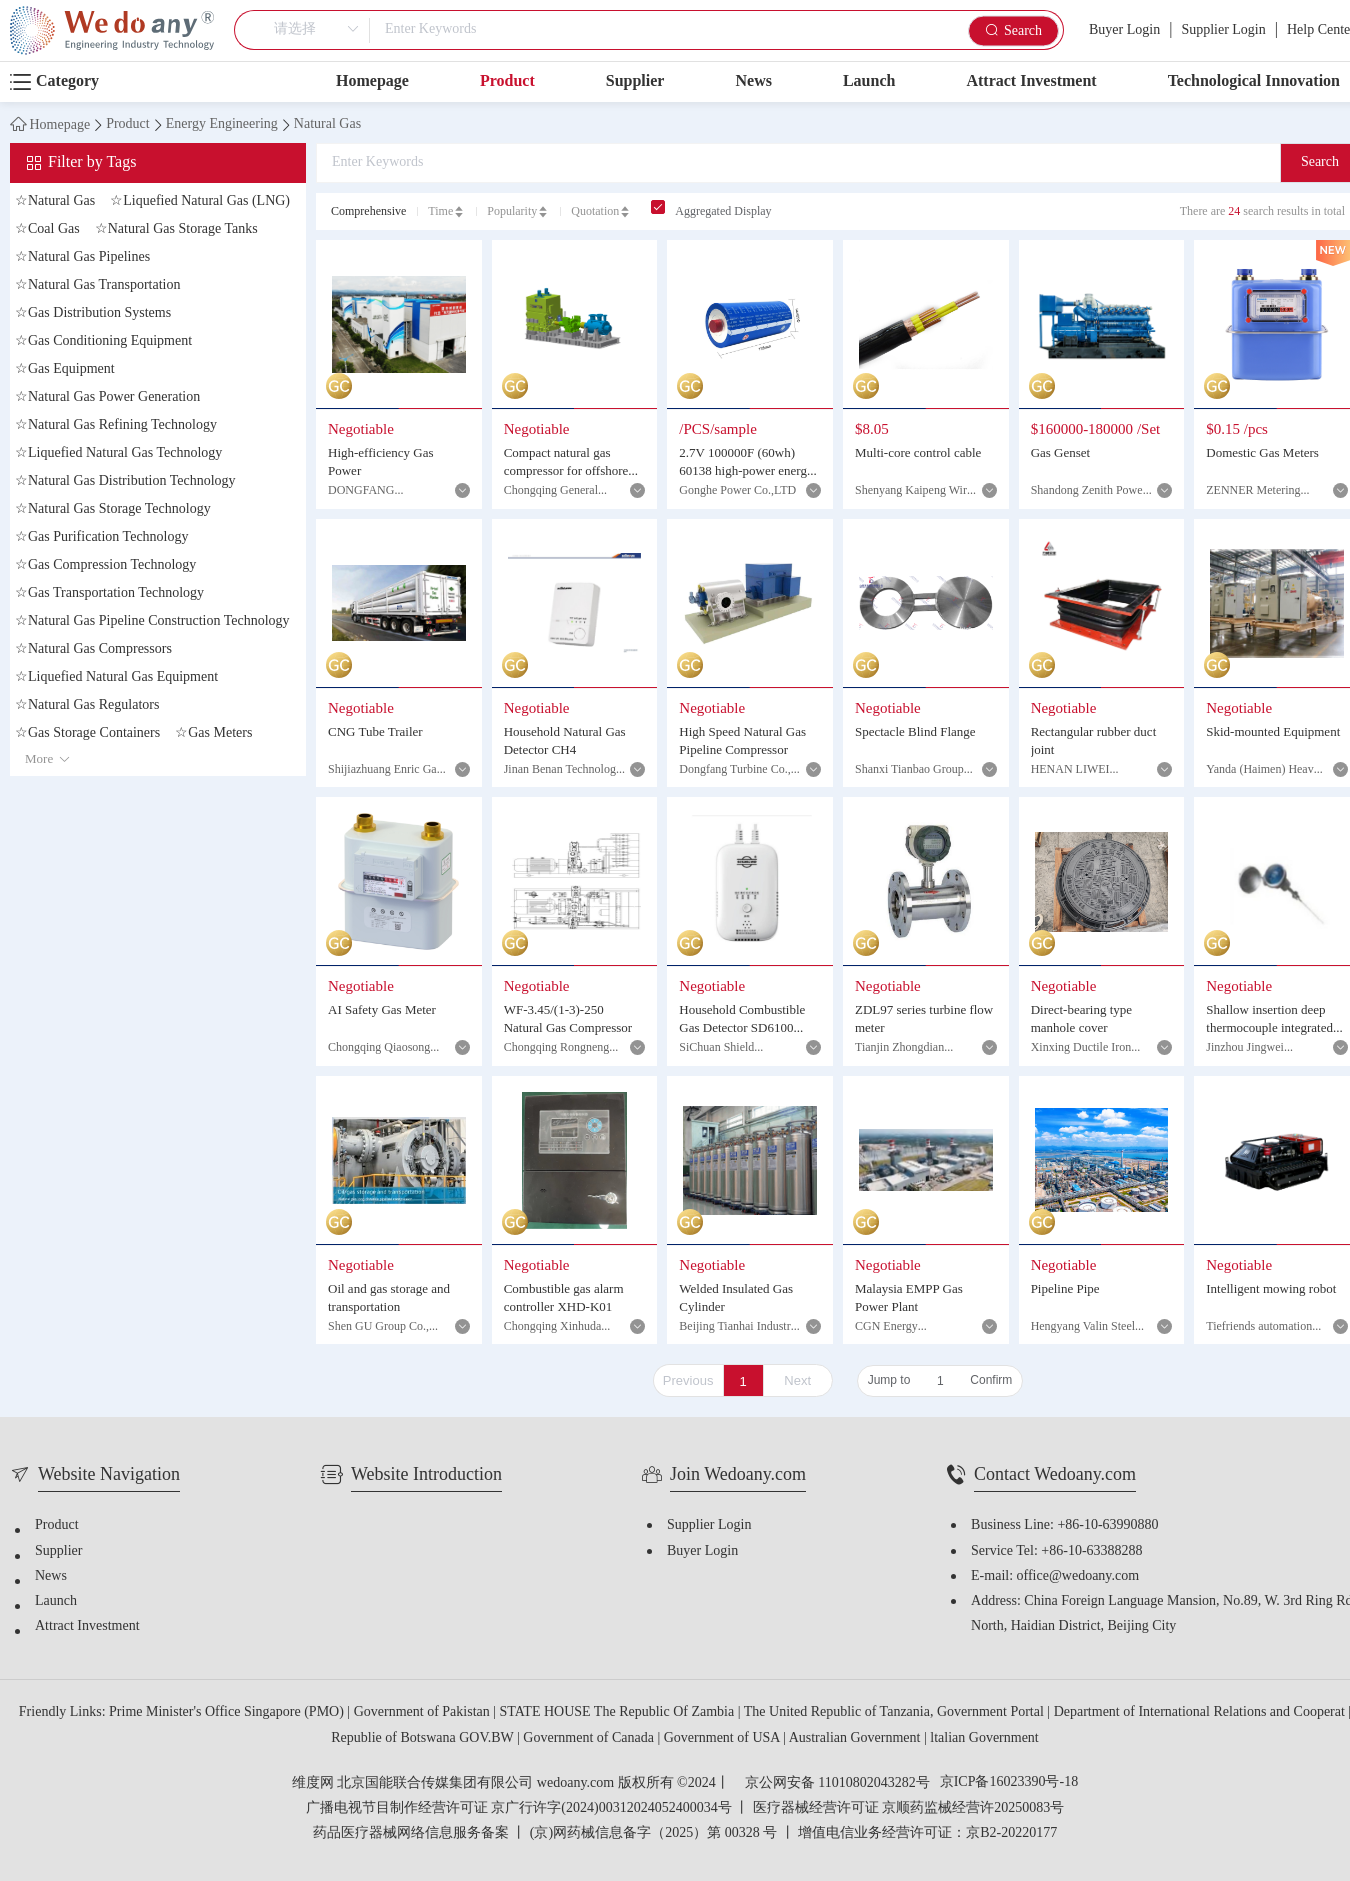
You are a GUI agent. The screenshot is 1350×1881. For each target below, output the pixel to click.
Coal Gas (47, 229)
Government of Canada (590, 1738)
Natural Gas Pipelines (82, 257)
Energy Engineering (222, 125)
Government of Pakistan (424, 1712)
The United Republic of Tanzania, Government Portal (896, 1712)
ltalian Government (984, 1738)
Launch (869, 81)
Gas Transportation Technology (109, 593)
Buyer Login (1124, 30)
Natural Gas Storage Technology (113, 509)
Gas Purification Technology (102, 537)
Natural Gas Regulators (87, 705)
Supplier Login (1223, 30)
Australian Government (856, 1738)
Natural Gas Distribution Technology (125, 481)
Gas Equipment (65, 369)
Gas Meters (213, 733)
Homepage (372, 81)
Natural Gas (327, 125)
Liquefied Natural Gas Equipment (116, 677)
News (753, 81)
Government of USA (723, 1738)
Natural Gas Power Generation (107, 397)
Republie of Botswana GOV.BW (424, 1738)
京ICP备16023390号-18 (1009, 1783)
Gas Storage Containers (87, 733)
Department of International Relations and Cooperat (1201, 1712)
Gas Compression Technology (105, 565)
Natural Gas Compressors (93, 649)
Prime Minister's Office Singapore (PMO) (228, 1712)
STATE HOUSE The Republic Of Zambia (619, 1712)
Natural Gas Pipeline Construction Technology (152, 621)
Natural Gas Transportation (97, 285)
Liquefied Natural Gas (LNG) (200, 201)
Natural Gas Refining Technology (116, 425)
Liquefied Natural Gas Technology (118, 453)
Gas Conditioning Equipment (103, 341)
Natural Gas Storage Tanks (176, 229)
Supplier (635, 81)
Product (507, 81)
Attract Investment (1031, 81)
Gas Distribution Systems (93, 313)
